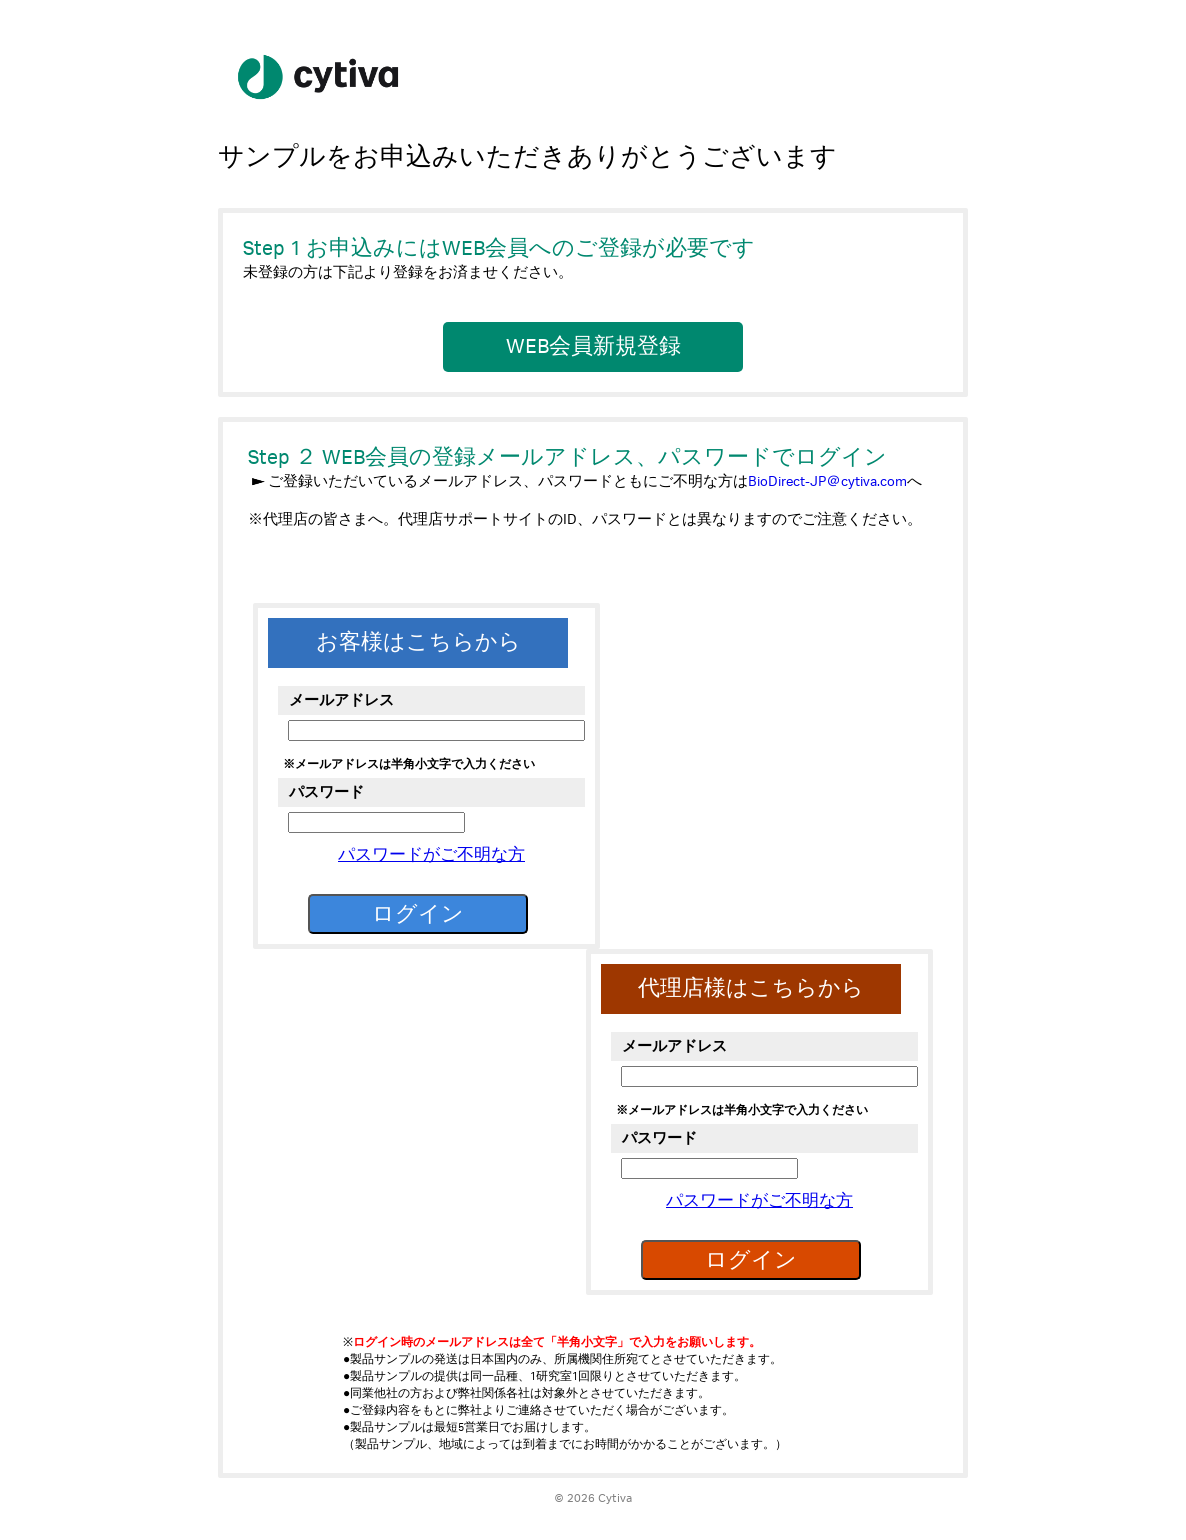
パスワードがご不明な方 (431, 855)
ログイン (418, 913)
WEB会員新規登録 (593, 347)
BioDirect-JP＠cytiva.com (827, 481)
